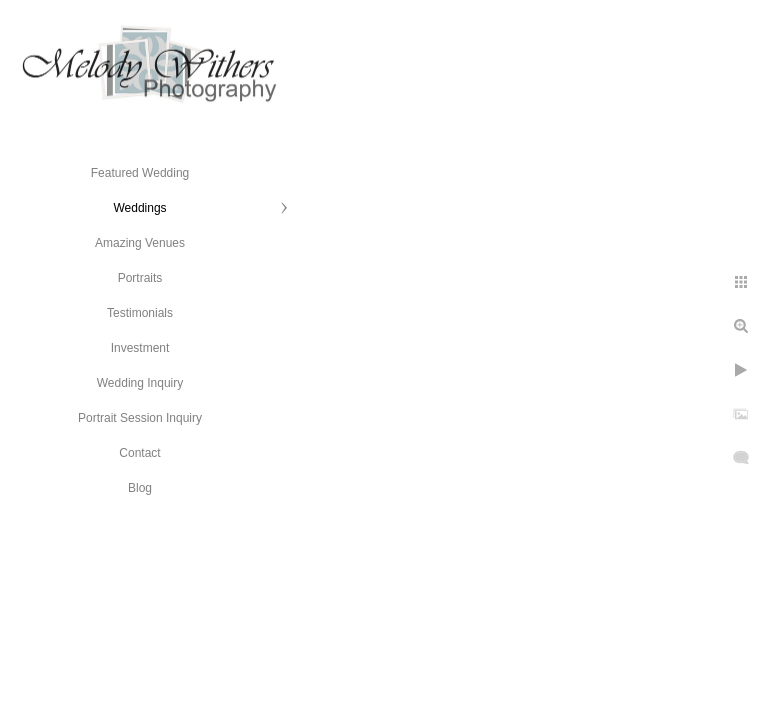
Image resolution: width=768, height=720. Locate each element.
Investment (140, 348)
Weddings (139, 208)
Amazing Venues (140, 243)
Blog (140, 488)
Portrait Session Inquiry (140, 418)
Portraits (140, 278)
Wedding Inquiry (140, 383)
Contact (139, 453)
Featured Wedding (140, 173)
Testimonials (140, 313)
